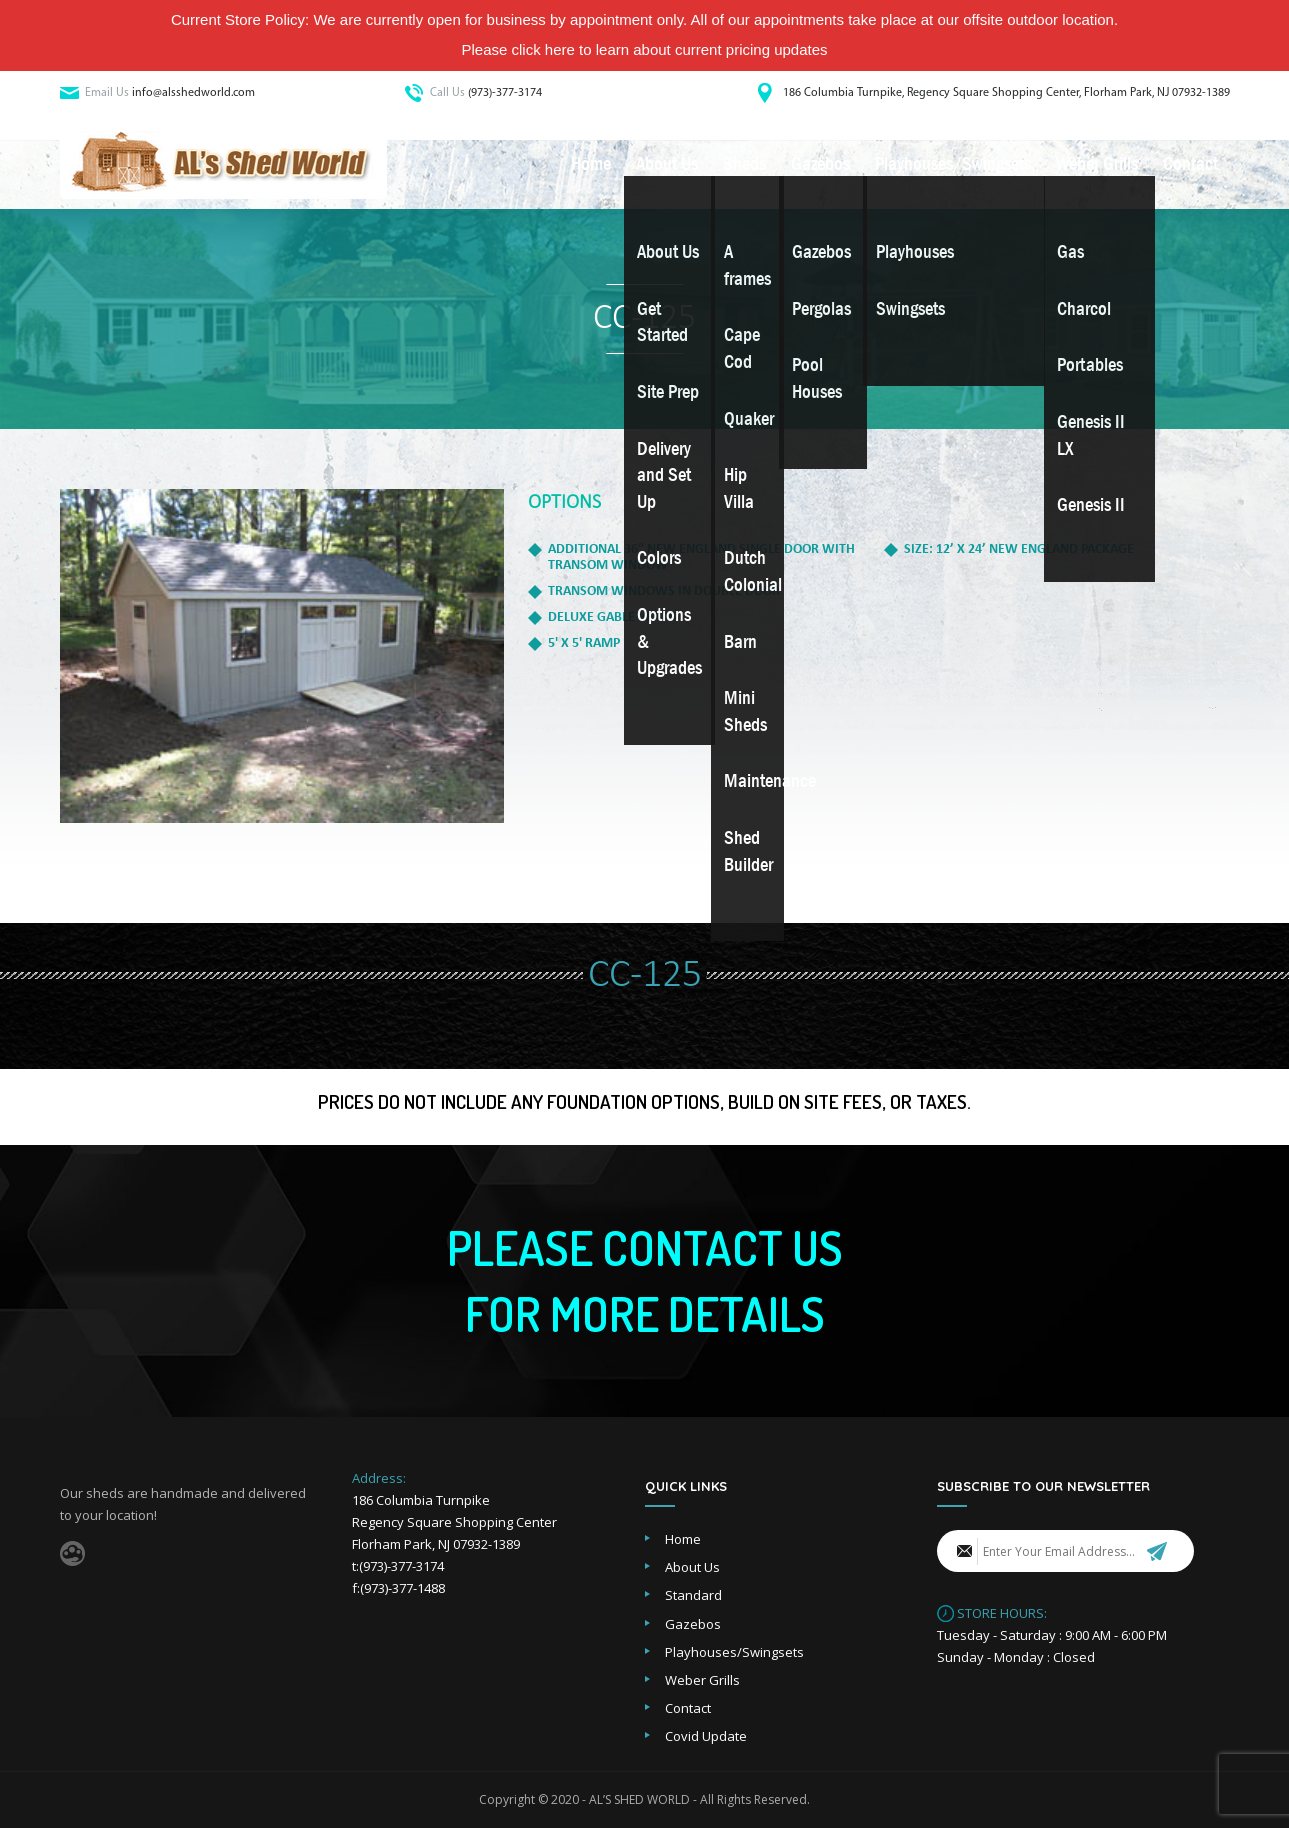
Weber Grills (1097, 164)
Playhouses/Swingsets (953, 164)
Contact (1190, 164)
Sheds (744, 164)
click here (543, 49)
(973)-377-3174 (505, 93)
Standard (693, 1595)
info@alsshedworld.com (193, 93)
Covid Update (706, 1736)
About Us (667, 164)
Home (591, 164)
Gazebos (820, 164)
